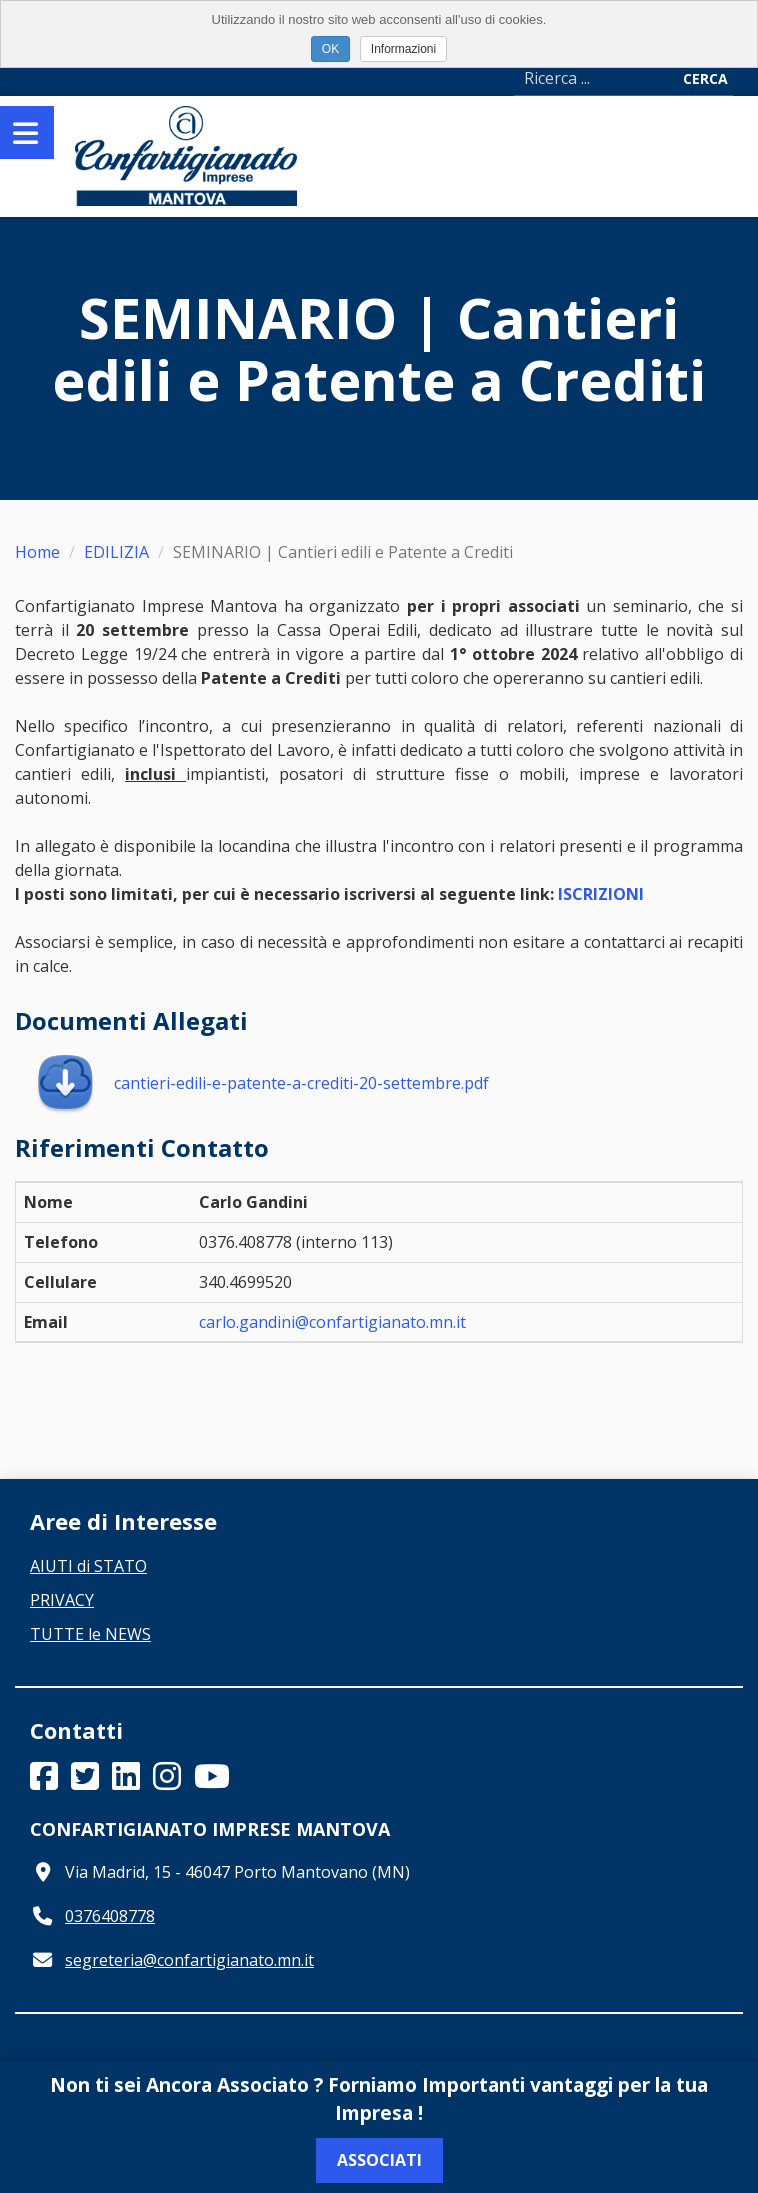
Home (37, 552)
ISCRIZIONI (601, 894)
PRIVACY (62, 1600)
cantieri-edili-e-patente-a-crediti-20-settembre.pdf (262, 1083)
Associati (379, 2160)
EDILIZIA (116, 552)
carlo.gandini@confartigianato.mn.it (332, 1322)
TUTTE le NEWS (90, 1634)
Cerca (705, 78)
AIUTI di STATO (88, 1566)
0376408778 (110, 1916)
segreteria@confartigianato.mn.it (189, 1960)
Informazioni (403, 49)
